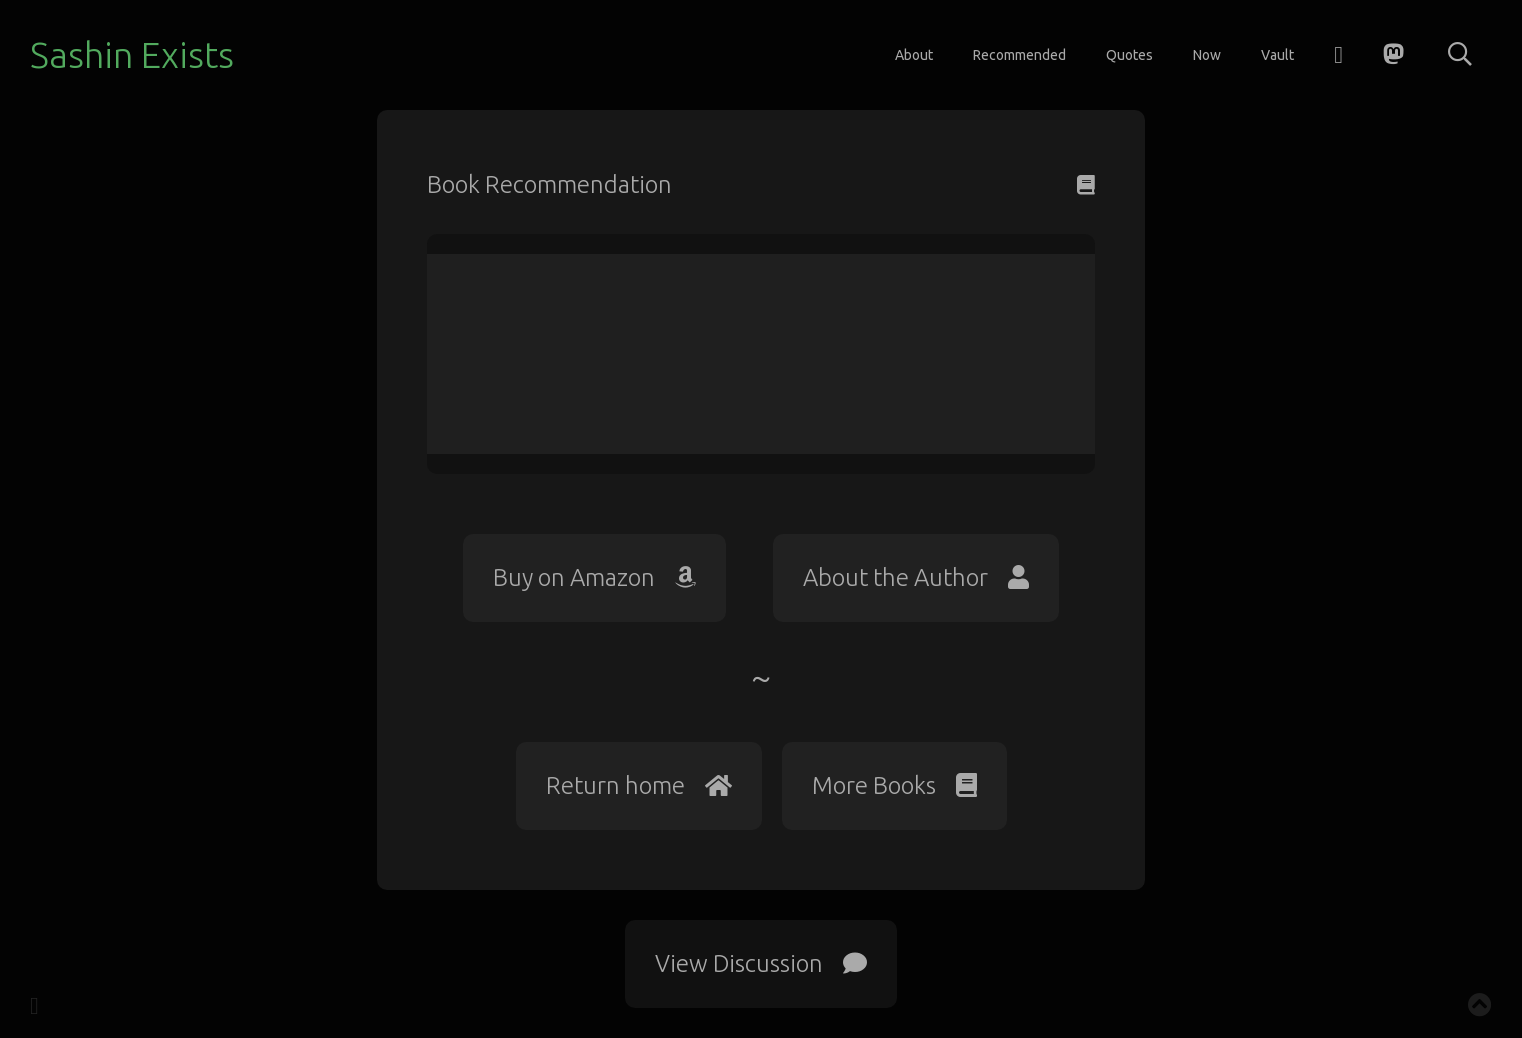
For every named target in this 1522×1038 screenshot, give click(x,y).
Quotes (1129, 55)
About (914, 55)
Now (1207, 55)
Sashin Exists (132, 54)
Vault (1277, 55)
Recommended (1019, 55)
